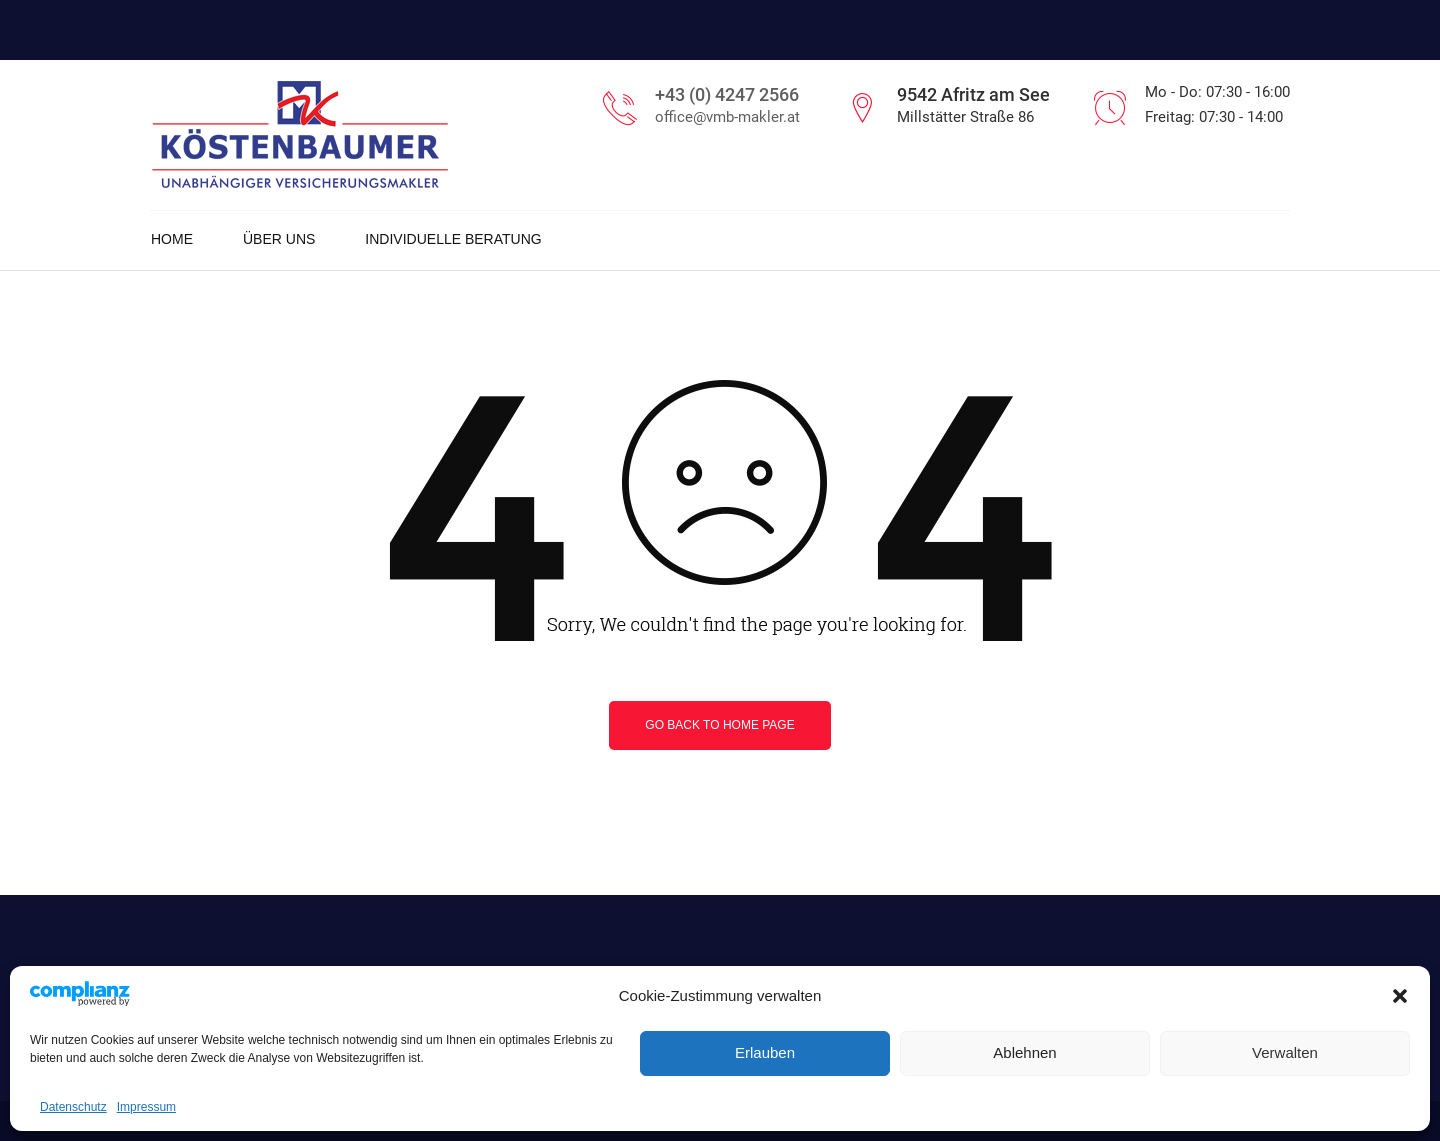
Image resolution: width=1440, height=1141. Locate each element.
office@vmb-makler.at (727, 117)
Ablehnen (1024, 1052)
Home (172, 239)
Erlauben (765, 1052)
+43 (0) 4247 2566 (727, 94)
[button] (1400, 996)
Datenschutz (73, 1107)
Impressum (146, 1107)
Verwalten (1285, 1052)
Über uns (279, 239)
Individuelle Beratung (453, 239)
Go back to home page (719, 725)
